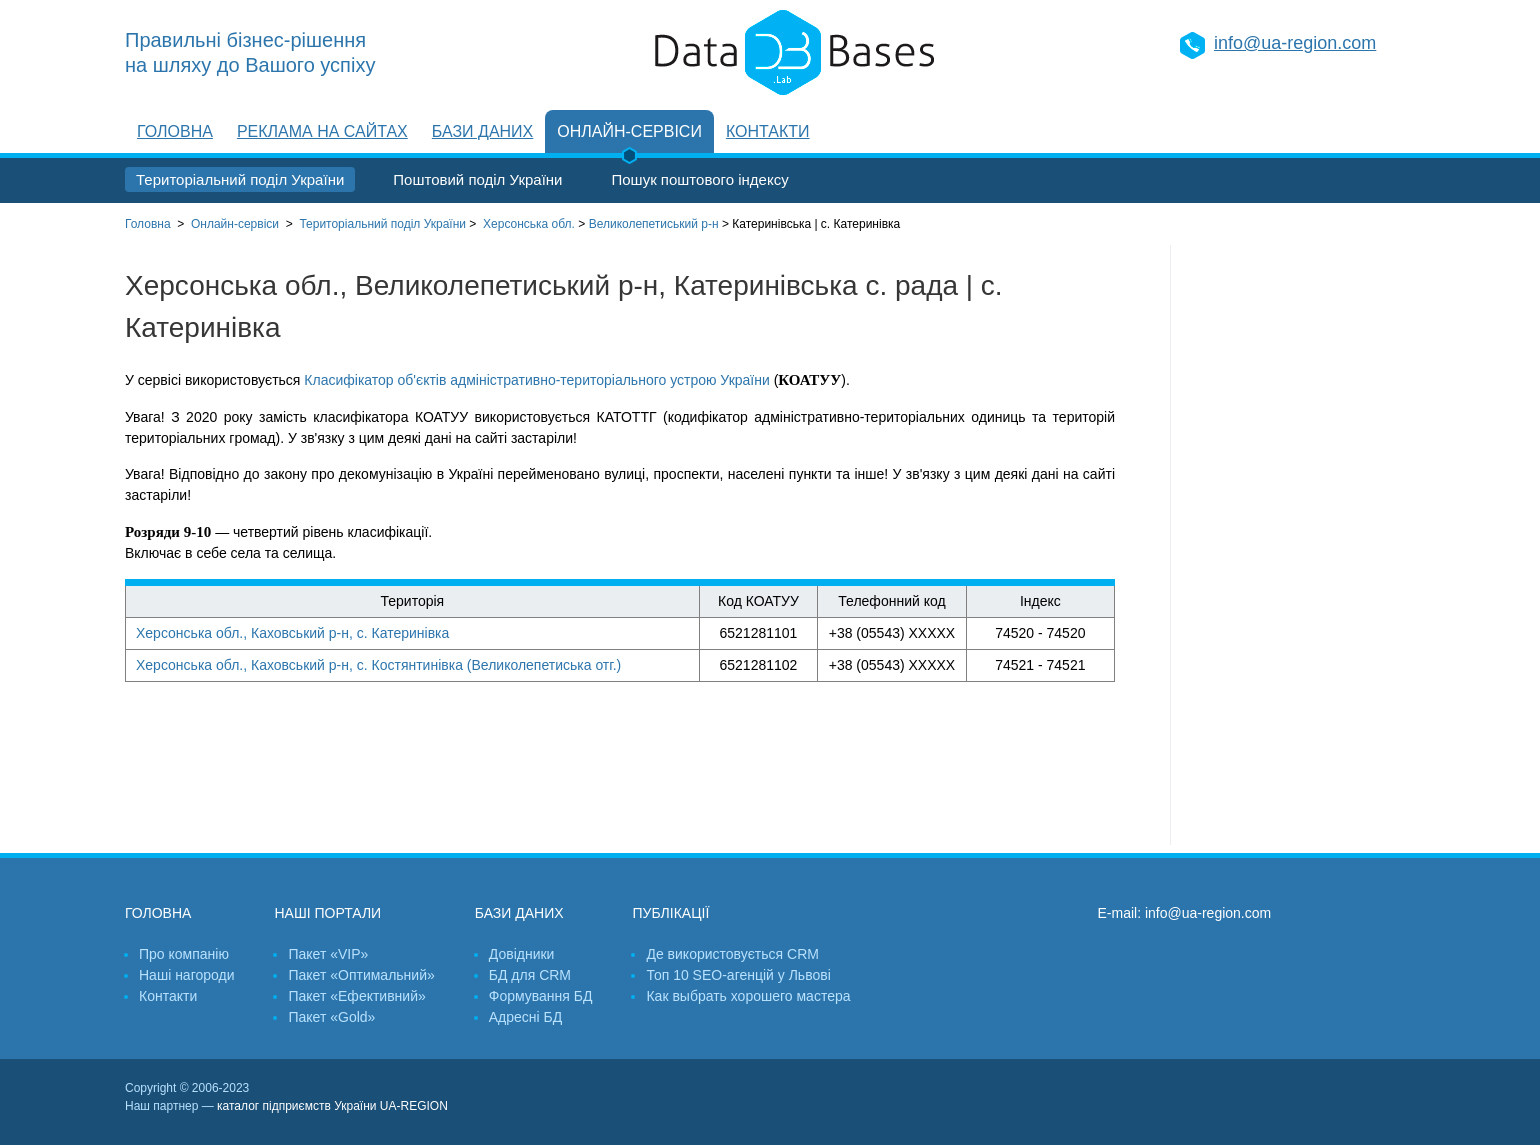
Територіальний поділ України (240, 179)
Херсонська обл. (529, 224)
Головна (175, 131)
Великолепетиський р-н (654, 224)
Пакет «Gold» (331, 1017)
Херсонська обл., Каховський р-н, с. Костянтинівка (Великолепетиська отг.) (378, 665)
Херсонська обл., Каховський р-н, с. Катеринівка (292, 633)
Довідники (522, 954)
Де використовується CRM (732, 954)
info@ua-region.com (1295, 43)
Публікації (670, 913)
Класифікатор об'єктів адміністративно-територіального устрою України (536, 380)
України (382, 224)
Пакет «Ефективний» (356, 996)
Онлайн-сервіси (629, 131)
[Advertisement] (1293, 545)
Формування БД (541, 996)
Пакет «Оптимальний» (361, 975)
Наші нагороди (186, 975)
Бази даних (482, 131)
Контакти (768, 131)
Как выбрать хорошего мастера (748, 996)
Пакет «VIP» (328, 954)
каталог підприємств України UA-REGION (332, 1106)
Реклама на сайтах (322, 131)
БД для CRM (530, 975)
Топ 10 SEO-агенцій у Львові (738, 975)
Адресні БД (525, 1017)
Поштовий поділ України (477, 179)
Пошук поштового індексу (699, 179)
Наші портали (327, 913)
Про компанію (184, 954)
